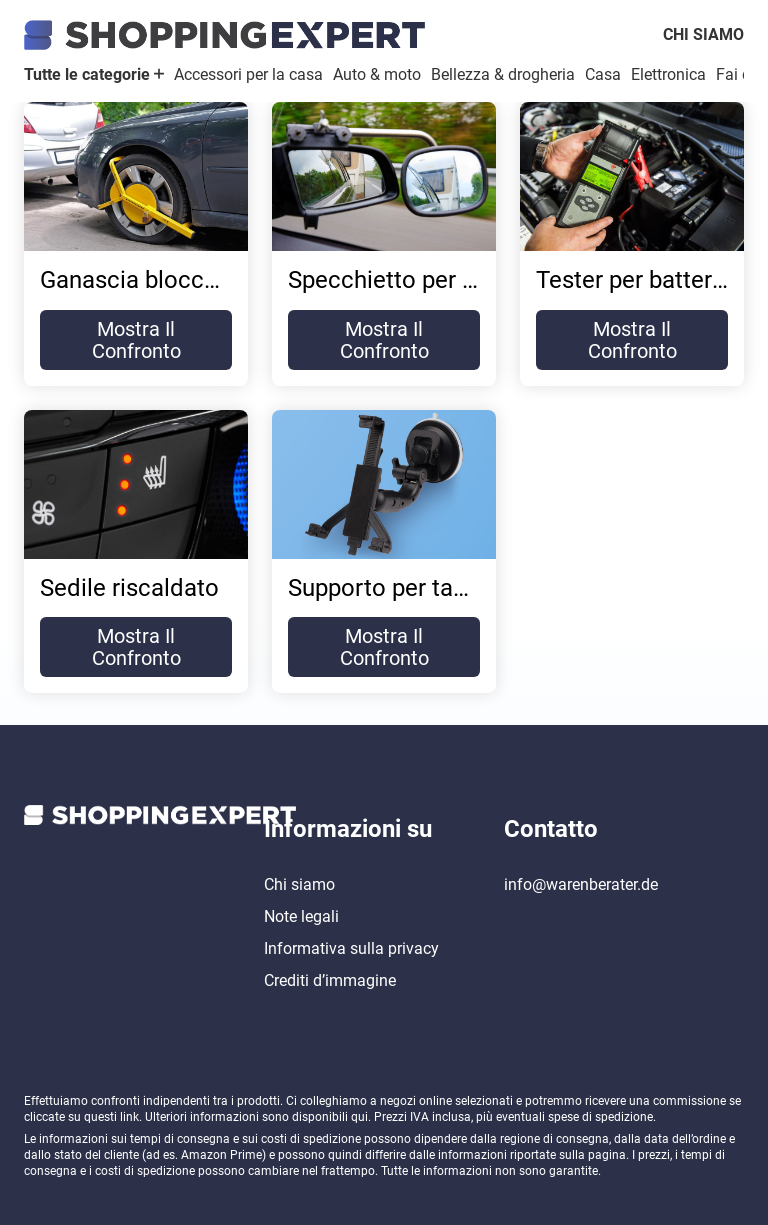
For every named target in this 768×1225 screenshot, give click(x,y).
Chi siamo (703, 34)
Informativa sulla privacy (351, 948)
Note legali (301, 916)
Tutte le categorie (94, 74)
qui (359, 1117)
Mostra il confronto (136, 340)
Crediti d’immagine (330, 980)
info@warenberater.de (581, 884)
